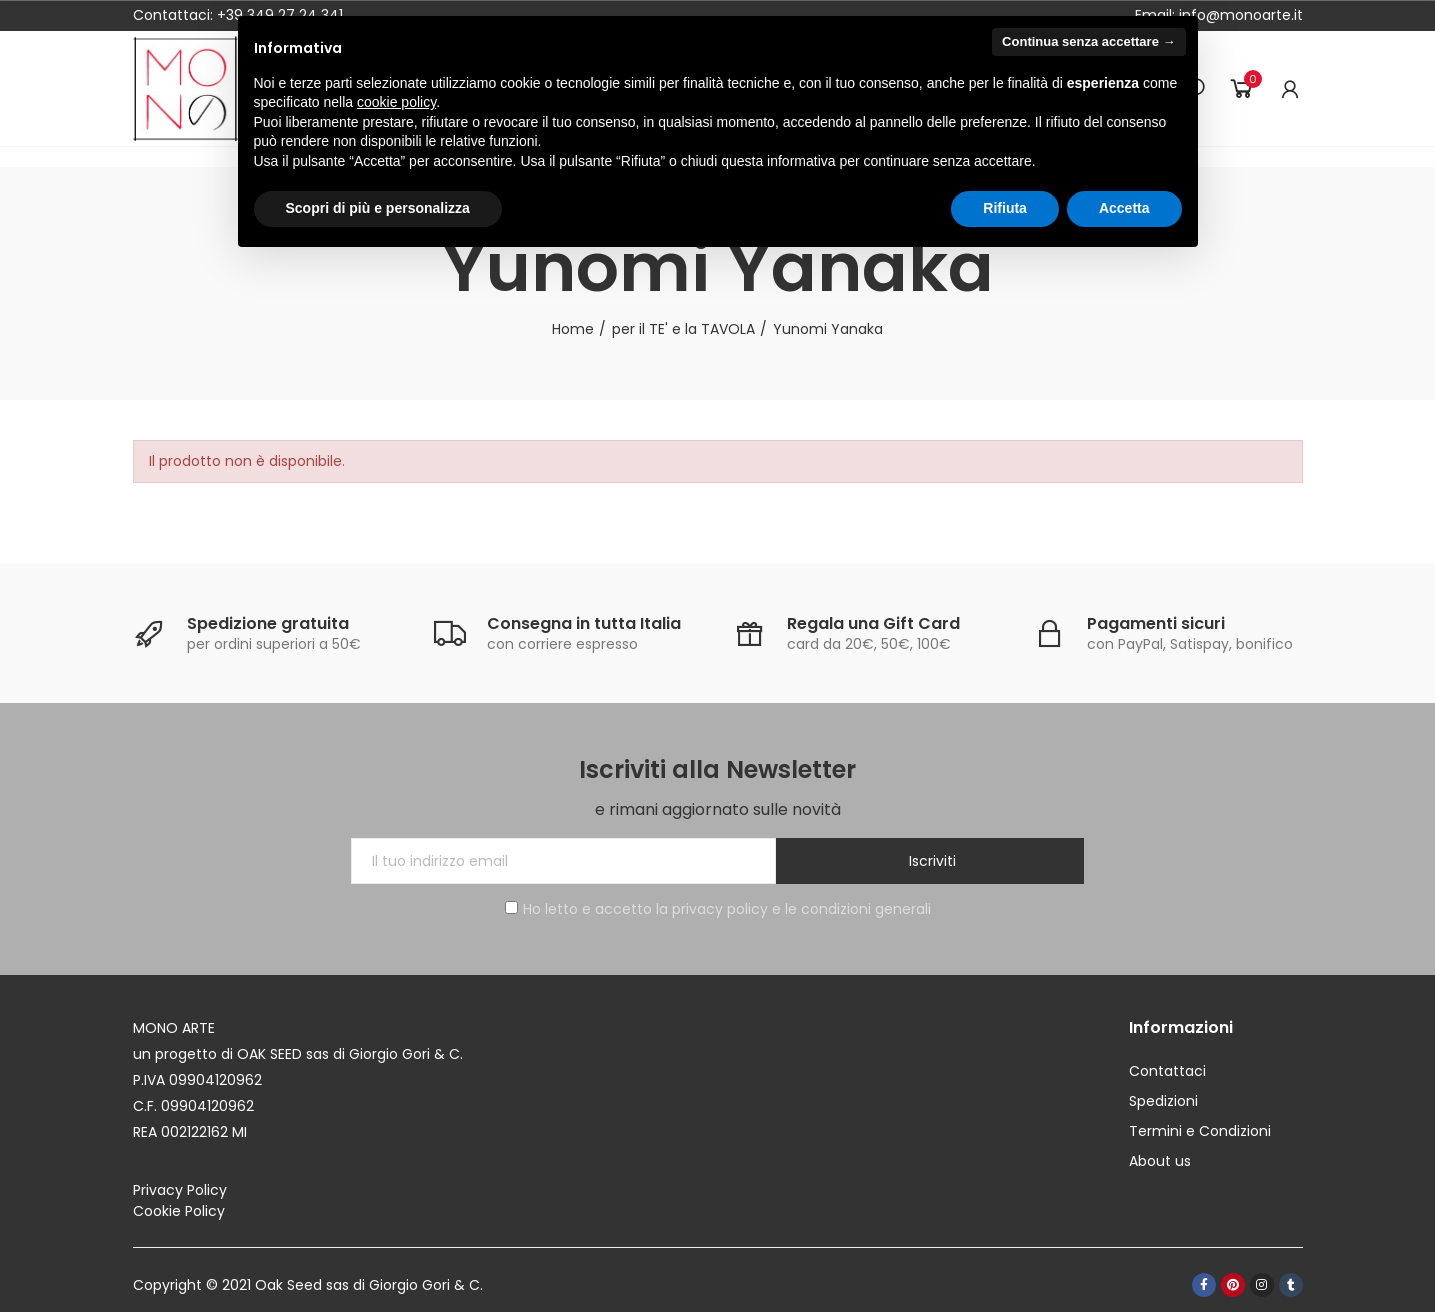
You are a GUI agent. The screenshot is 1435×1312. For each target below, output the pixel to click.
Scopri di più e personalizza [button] (378, 208)
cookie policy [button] (396, 102)
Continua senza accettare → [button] (1088, 41)
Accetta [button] (1124, 208)
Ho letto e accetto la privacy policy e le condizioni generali (718, 909)
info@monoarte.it (1239, 15)
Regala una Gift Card (873, 623)
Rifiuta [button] (1005, 208)
